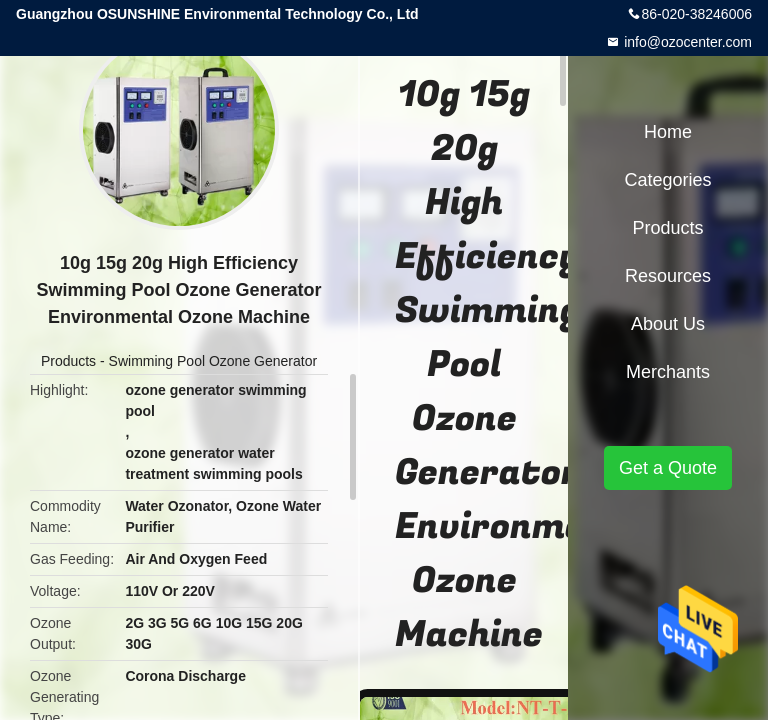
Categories (667, 180)
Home (668, 132)
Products (68, 361)
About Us (668, 324)
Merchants (668, 372)
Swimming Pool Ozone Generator (213, 361)
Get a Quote (668, 468)
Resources (668, 276)
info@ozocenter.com (686, 42)
